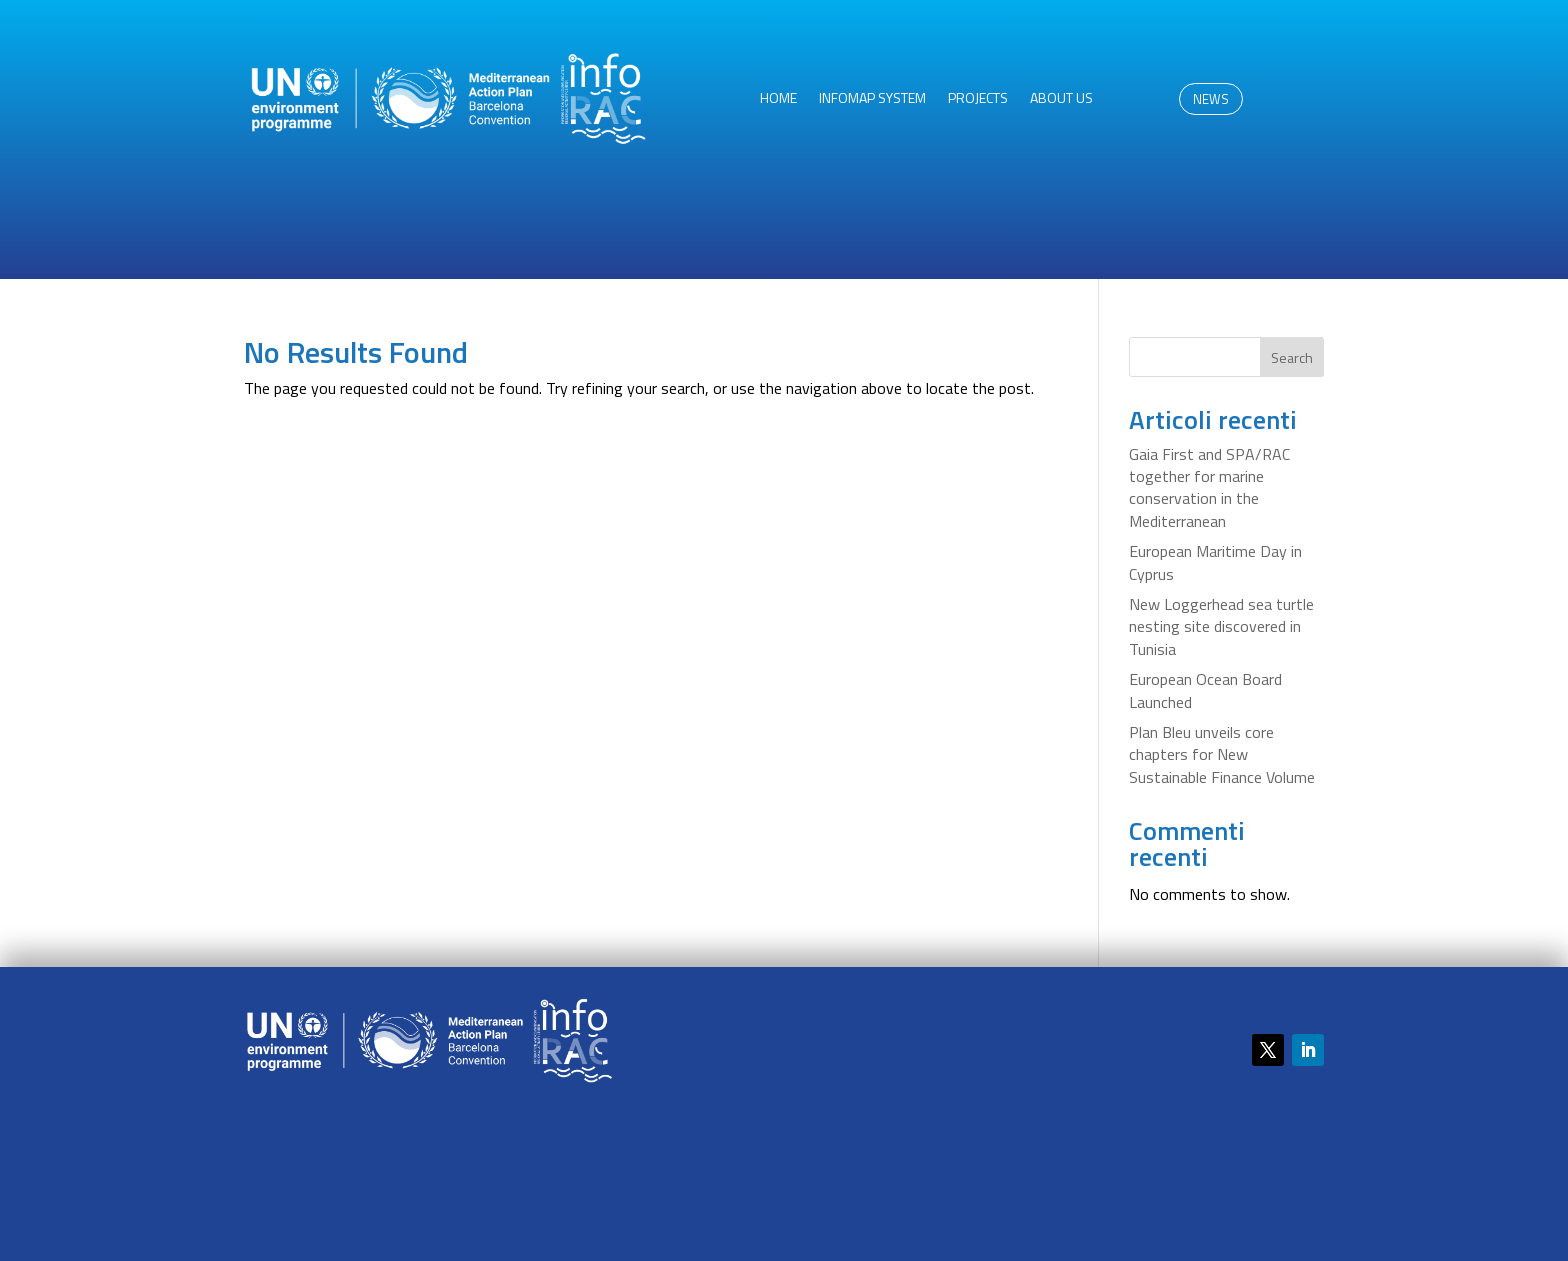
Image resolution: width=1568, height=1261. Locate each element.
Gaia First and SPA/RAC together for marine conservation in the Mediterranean (1209, 487)
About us (1061, 99)
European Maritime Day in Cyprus (1215, 562)
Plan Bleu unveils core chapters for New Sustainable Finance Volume (1222, 754)
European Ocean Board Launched (1205, 690)
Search (1292, 357)
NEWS (1211, 99)
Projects (978, 99)
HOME (778, 99)
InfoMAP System (872, 99)
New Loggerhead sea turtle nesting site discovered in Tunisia (1221, 626)
